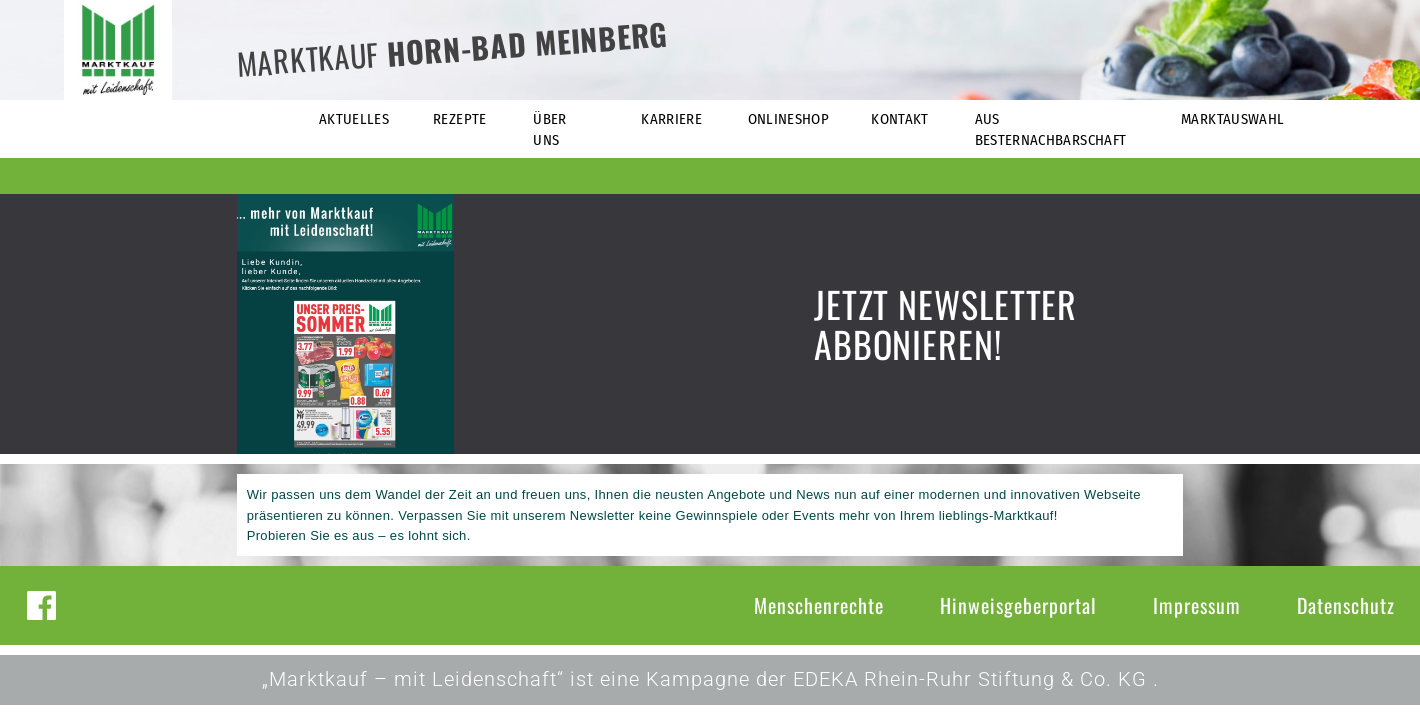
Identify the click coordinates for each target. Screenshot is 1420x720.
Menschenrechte (819, 605)
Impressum (1197, 605)
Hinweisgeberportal (1018, 605)
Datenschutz (1346, 605)
